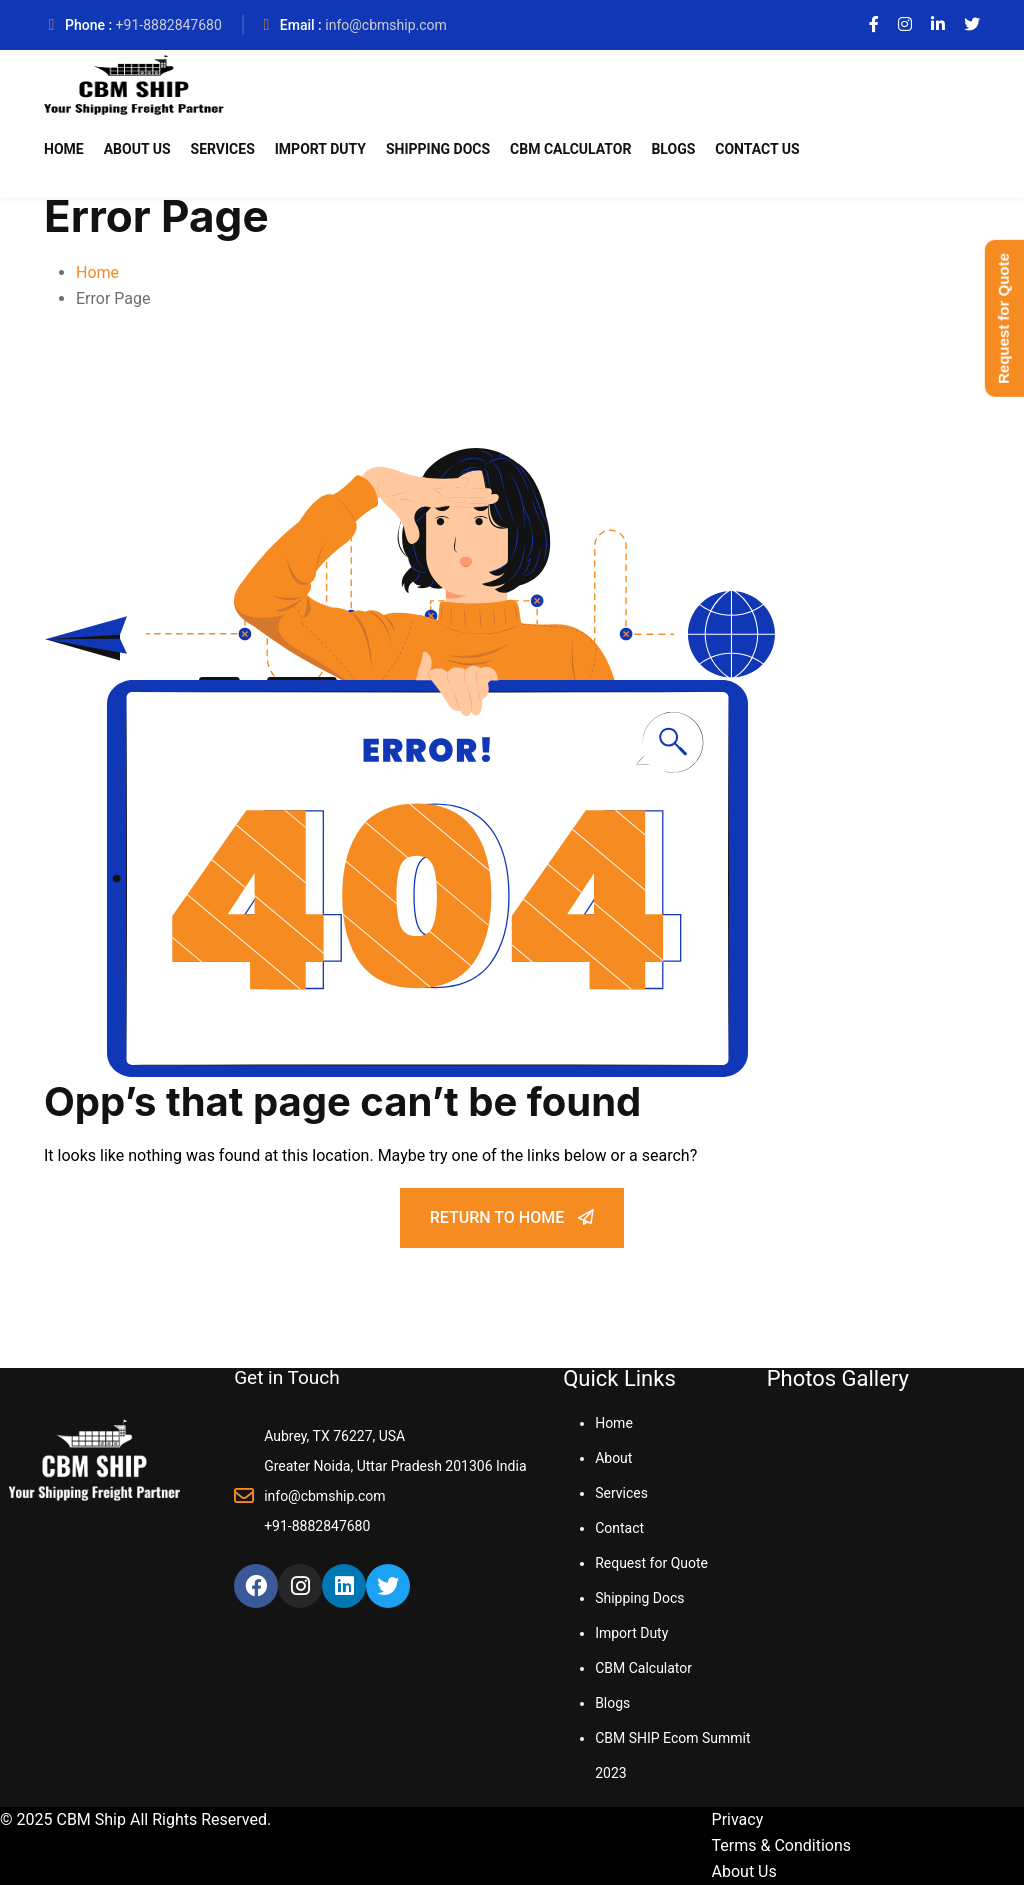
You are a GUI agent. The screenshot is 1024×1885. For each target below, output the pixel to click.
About (613, 1458)
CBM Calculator (570, 149)
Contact (619, 1528)
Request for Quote (651, 1563)
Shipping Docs (438, 149)
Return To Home (512, 1217)
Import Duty (320, 149)
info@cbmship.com (386, 25)
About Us (137, 149)
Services (223, 149)
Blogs (673, 149)
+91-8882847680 (169, 25)
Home (64, 149)
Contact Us (757, 149)
